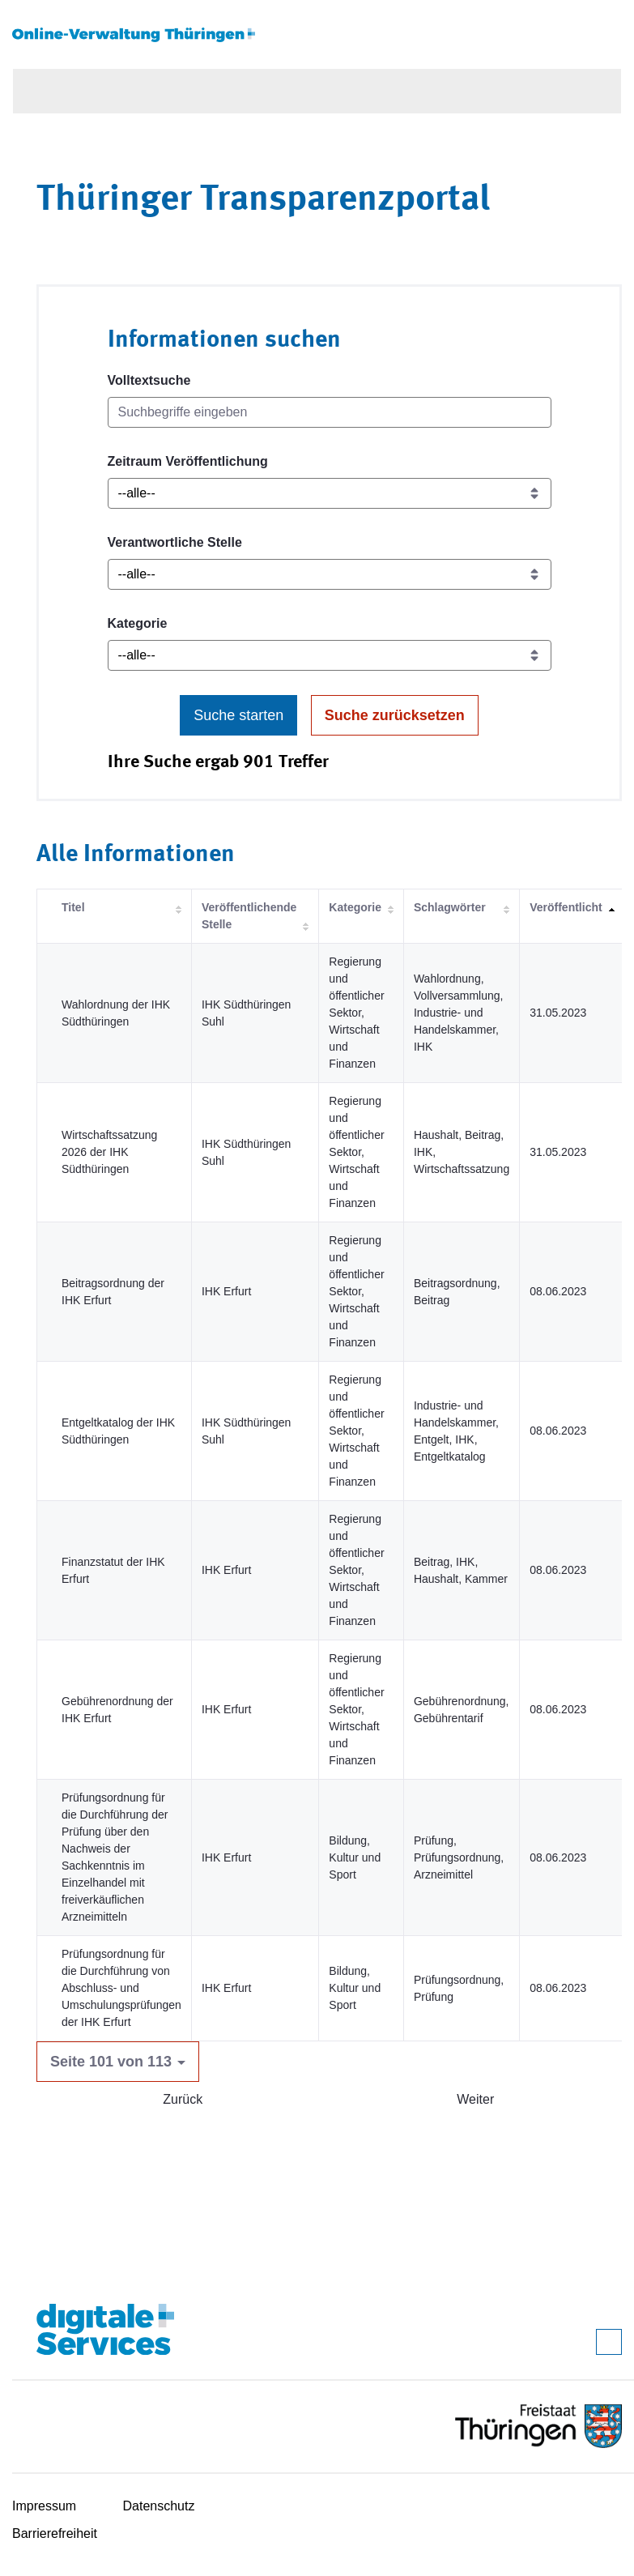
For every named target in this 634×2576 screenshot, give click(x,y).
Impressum (44, 2506)
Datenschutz (159, 2506)
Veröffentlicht (566, 907)
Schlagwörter (450, 907)
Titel (73, 907)
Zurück (182, 2099)
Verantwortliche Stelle (175, 542)
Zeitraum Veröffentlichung (188, 461)
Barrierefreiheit (54, 2533)
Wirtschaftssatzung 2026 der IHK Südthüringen (109, 1151)
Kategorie (138, 623)
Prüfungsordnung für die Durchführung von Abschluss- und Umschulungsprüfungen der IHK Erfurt (121, 1987)
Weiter (475, 2099)
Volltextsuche (149, 380)
